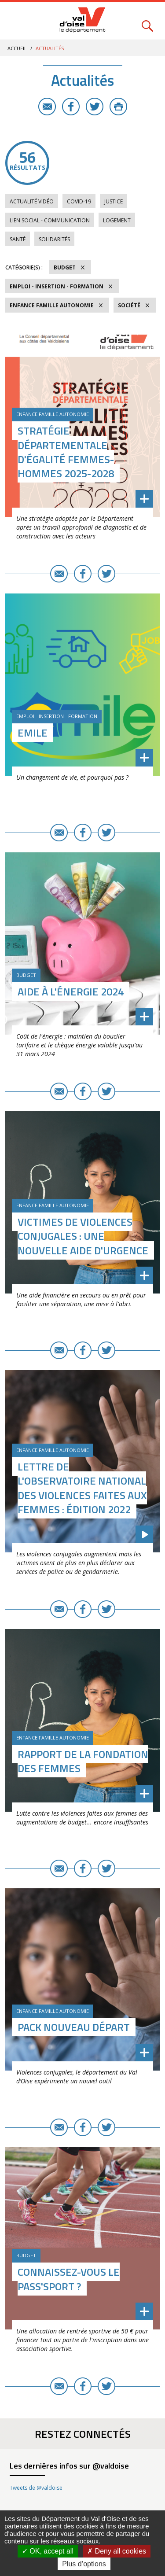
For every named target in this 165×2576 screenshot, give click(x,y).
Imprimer (118, 106)
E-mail (47, 106)
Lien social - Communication (50, 220)
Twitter (94, 106)
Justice (113, 201)
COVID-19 (79, 201)
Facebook (71, 106)
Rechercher (147, 21)
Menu (17, 21)
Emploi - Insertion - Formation (56, 286)
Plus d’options (84, 2564)
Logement (117, 220)
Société (129, 305)
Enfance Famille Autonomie (52, 305)
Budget (65, 267)
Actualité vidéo (32, 201)
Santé (18, 239)
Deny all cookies (116, 2551)
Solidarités (54, 239)
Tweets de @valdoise (36, 2487)
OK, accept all (47, 2551)
